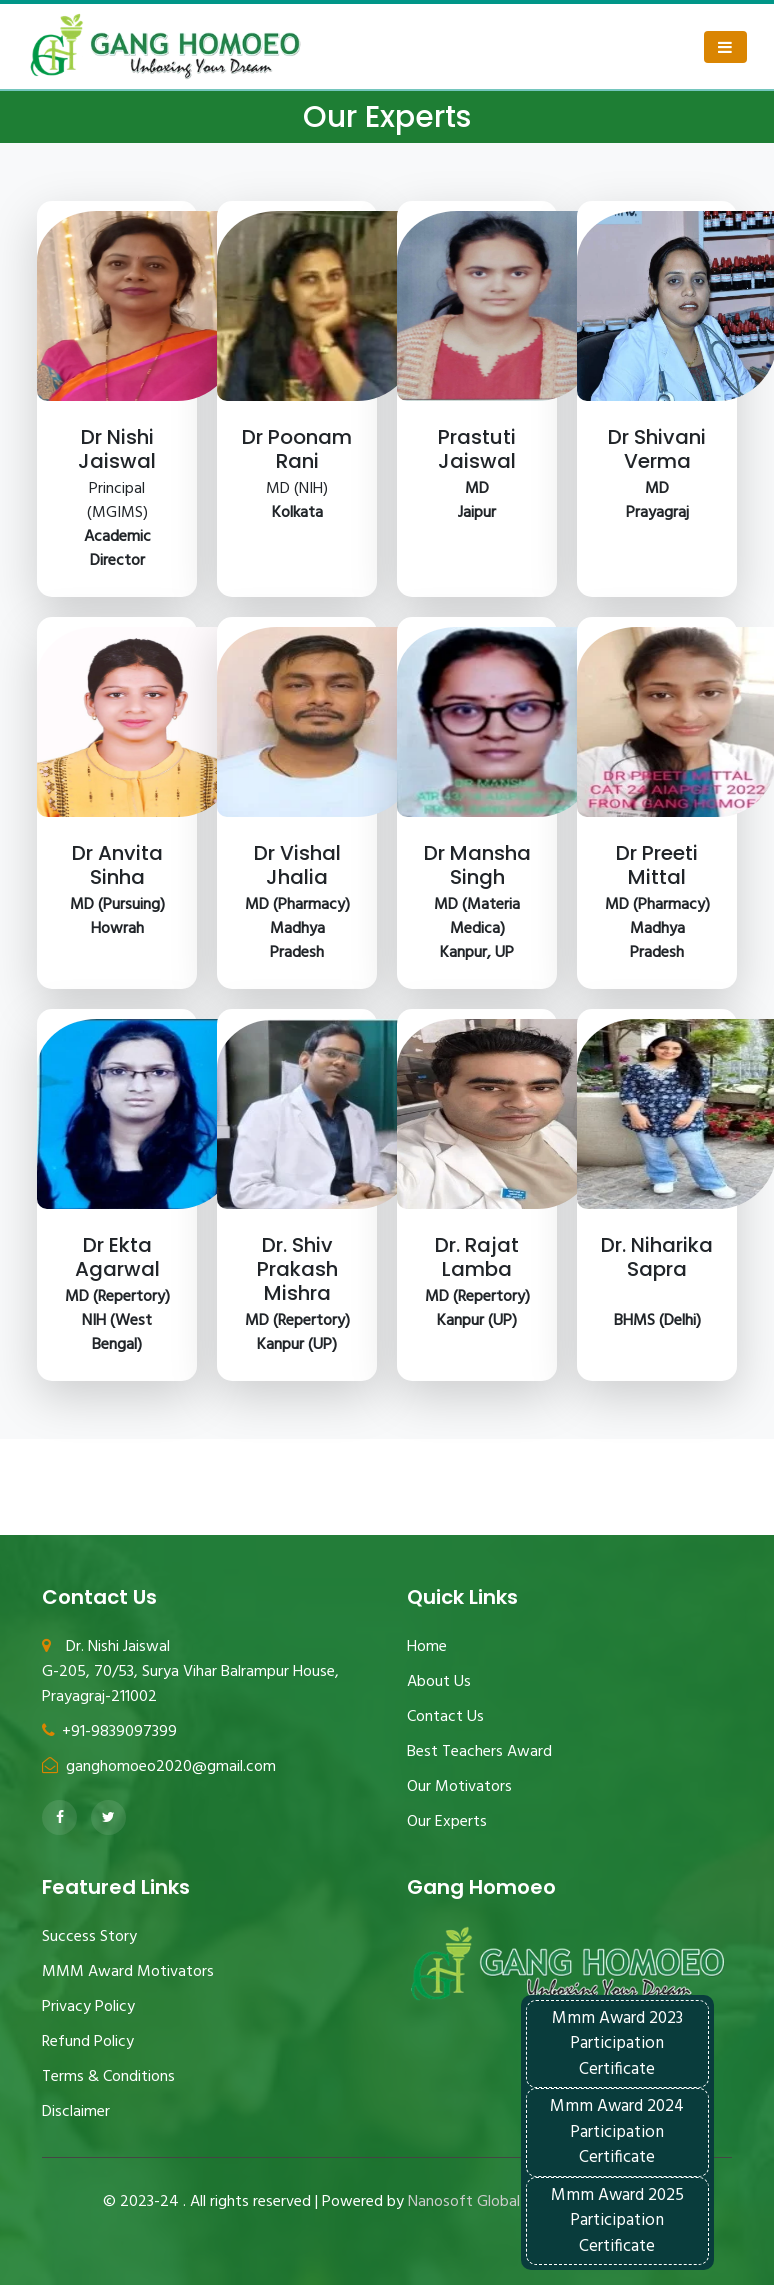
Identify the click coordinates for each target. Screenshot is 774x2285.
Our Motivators (459, 1787)
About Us (439, 1682)
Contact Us (445, 1717)
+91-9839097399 (109, 1732)
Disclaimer (76, 2112)
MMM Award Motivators (128, 1972)
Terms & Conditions (108, 2077)
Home (427, 1647)
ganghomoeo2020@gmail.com (159, 1767)
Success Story (89, 1937)
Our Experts (447, 1822)
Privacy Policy (88, 2007)
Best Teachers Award (479, 1752)
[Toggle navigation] (725, 47)
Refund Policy (88, 2042)
